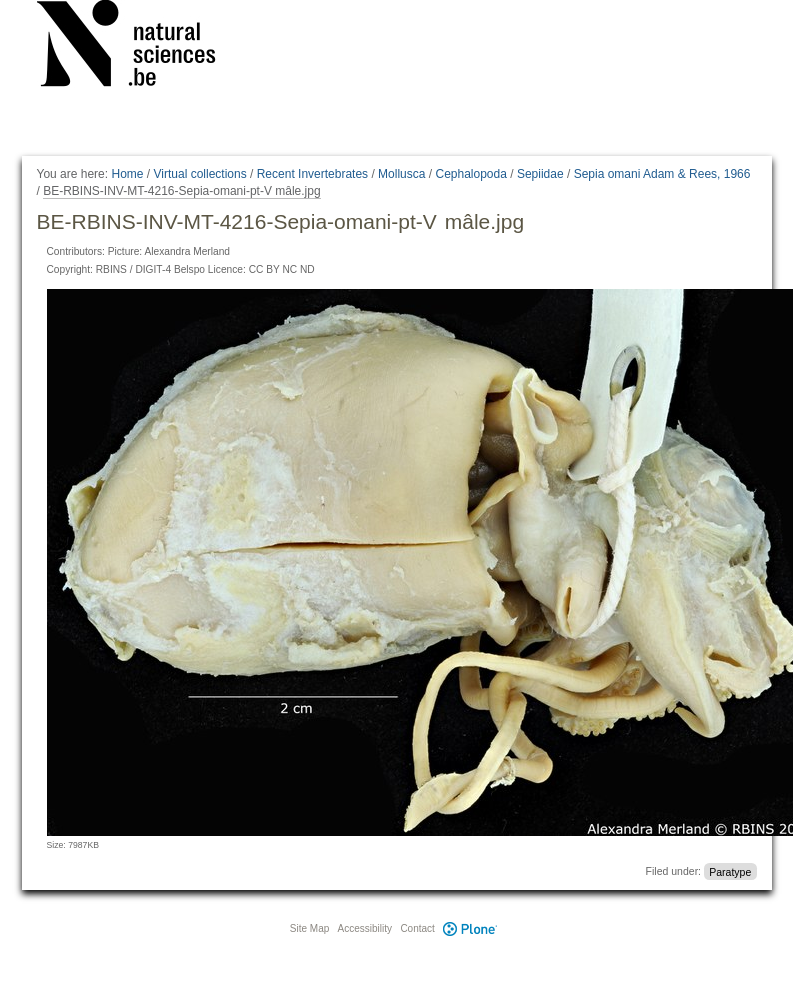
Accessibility (365, 928)
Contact (417, 928)
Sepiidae (540, 174)
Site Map (309, 928)
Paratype (730, 871)
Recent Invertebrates (312, 174)
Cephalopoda (470, 174)
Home (127, 174)
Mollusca (401, 174)
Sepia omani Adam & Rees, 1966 (662, 174)
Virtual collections (200, 174)
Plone (471, 928)
